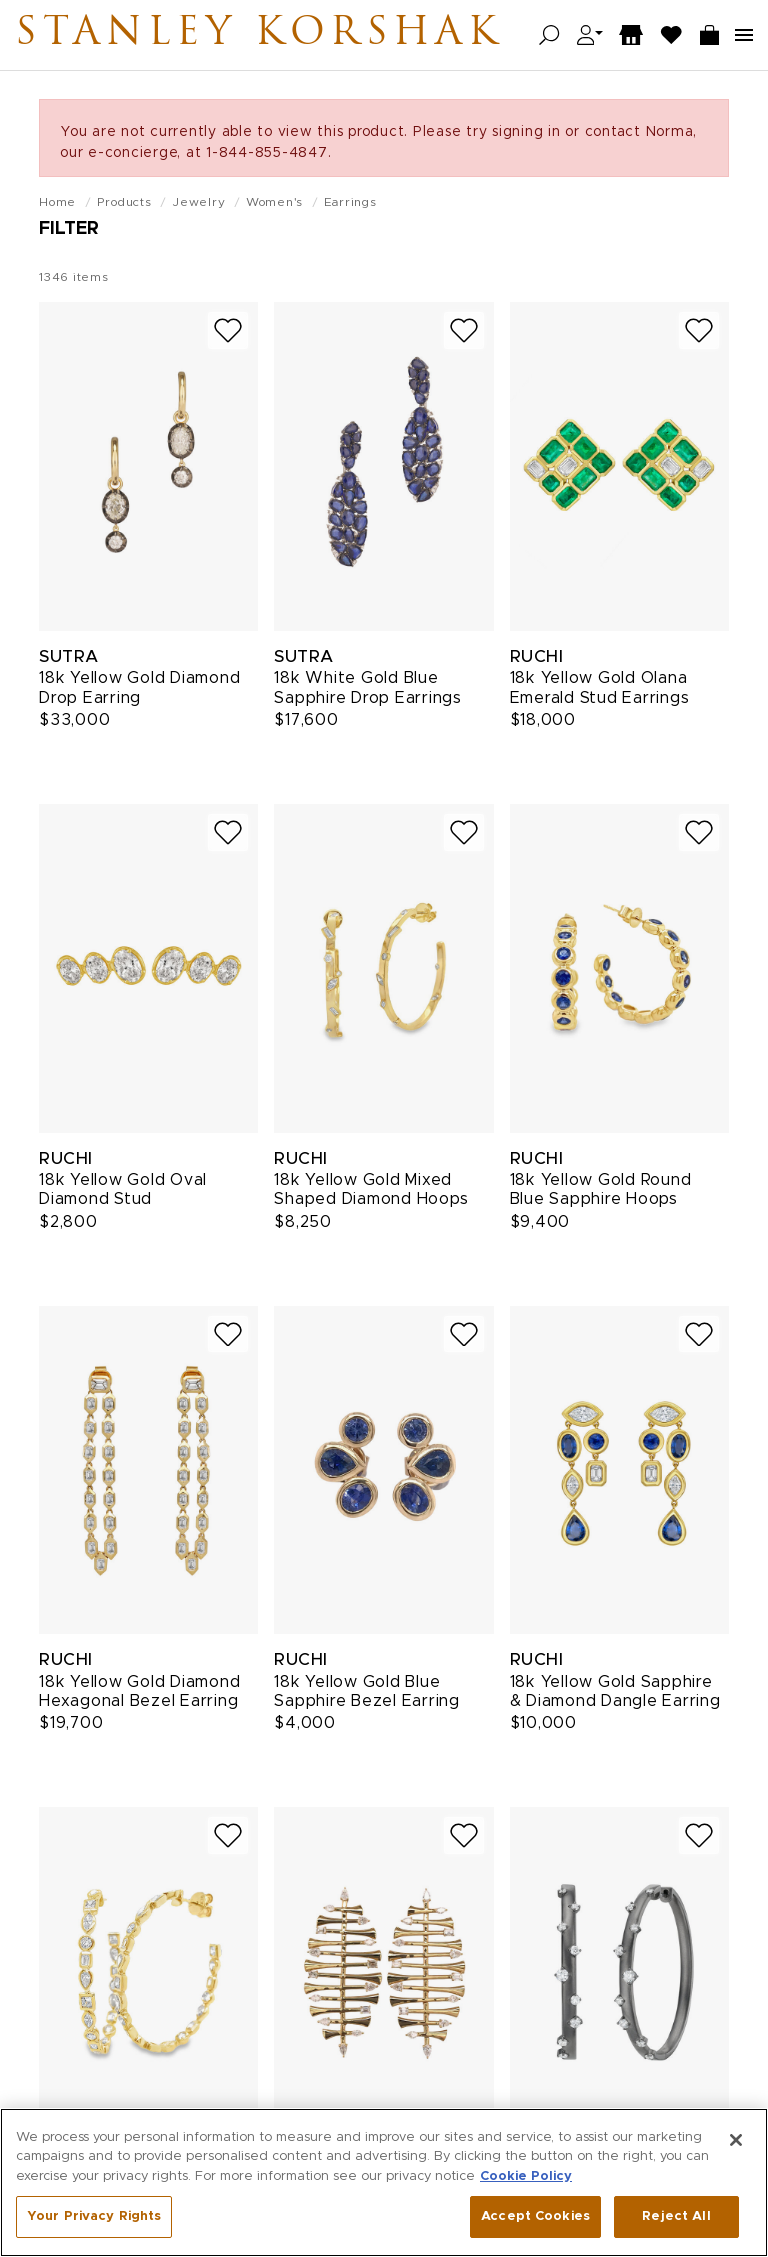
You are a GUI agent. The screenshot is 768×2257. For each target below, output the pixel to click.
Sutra (69, 656)
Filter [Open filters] (69, 229)
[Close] (736, 2143)
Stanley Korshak (259, 35)
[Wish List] (672, 35)
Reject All (676, 2219)
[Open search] (549, 35)
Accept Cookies (535, 2219)
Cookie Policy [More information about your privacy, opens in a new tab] (526, 2179)
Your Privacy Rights (94, 2219)
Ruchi (537, 656)
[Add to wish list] (228, 330)
